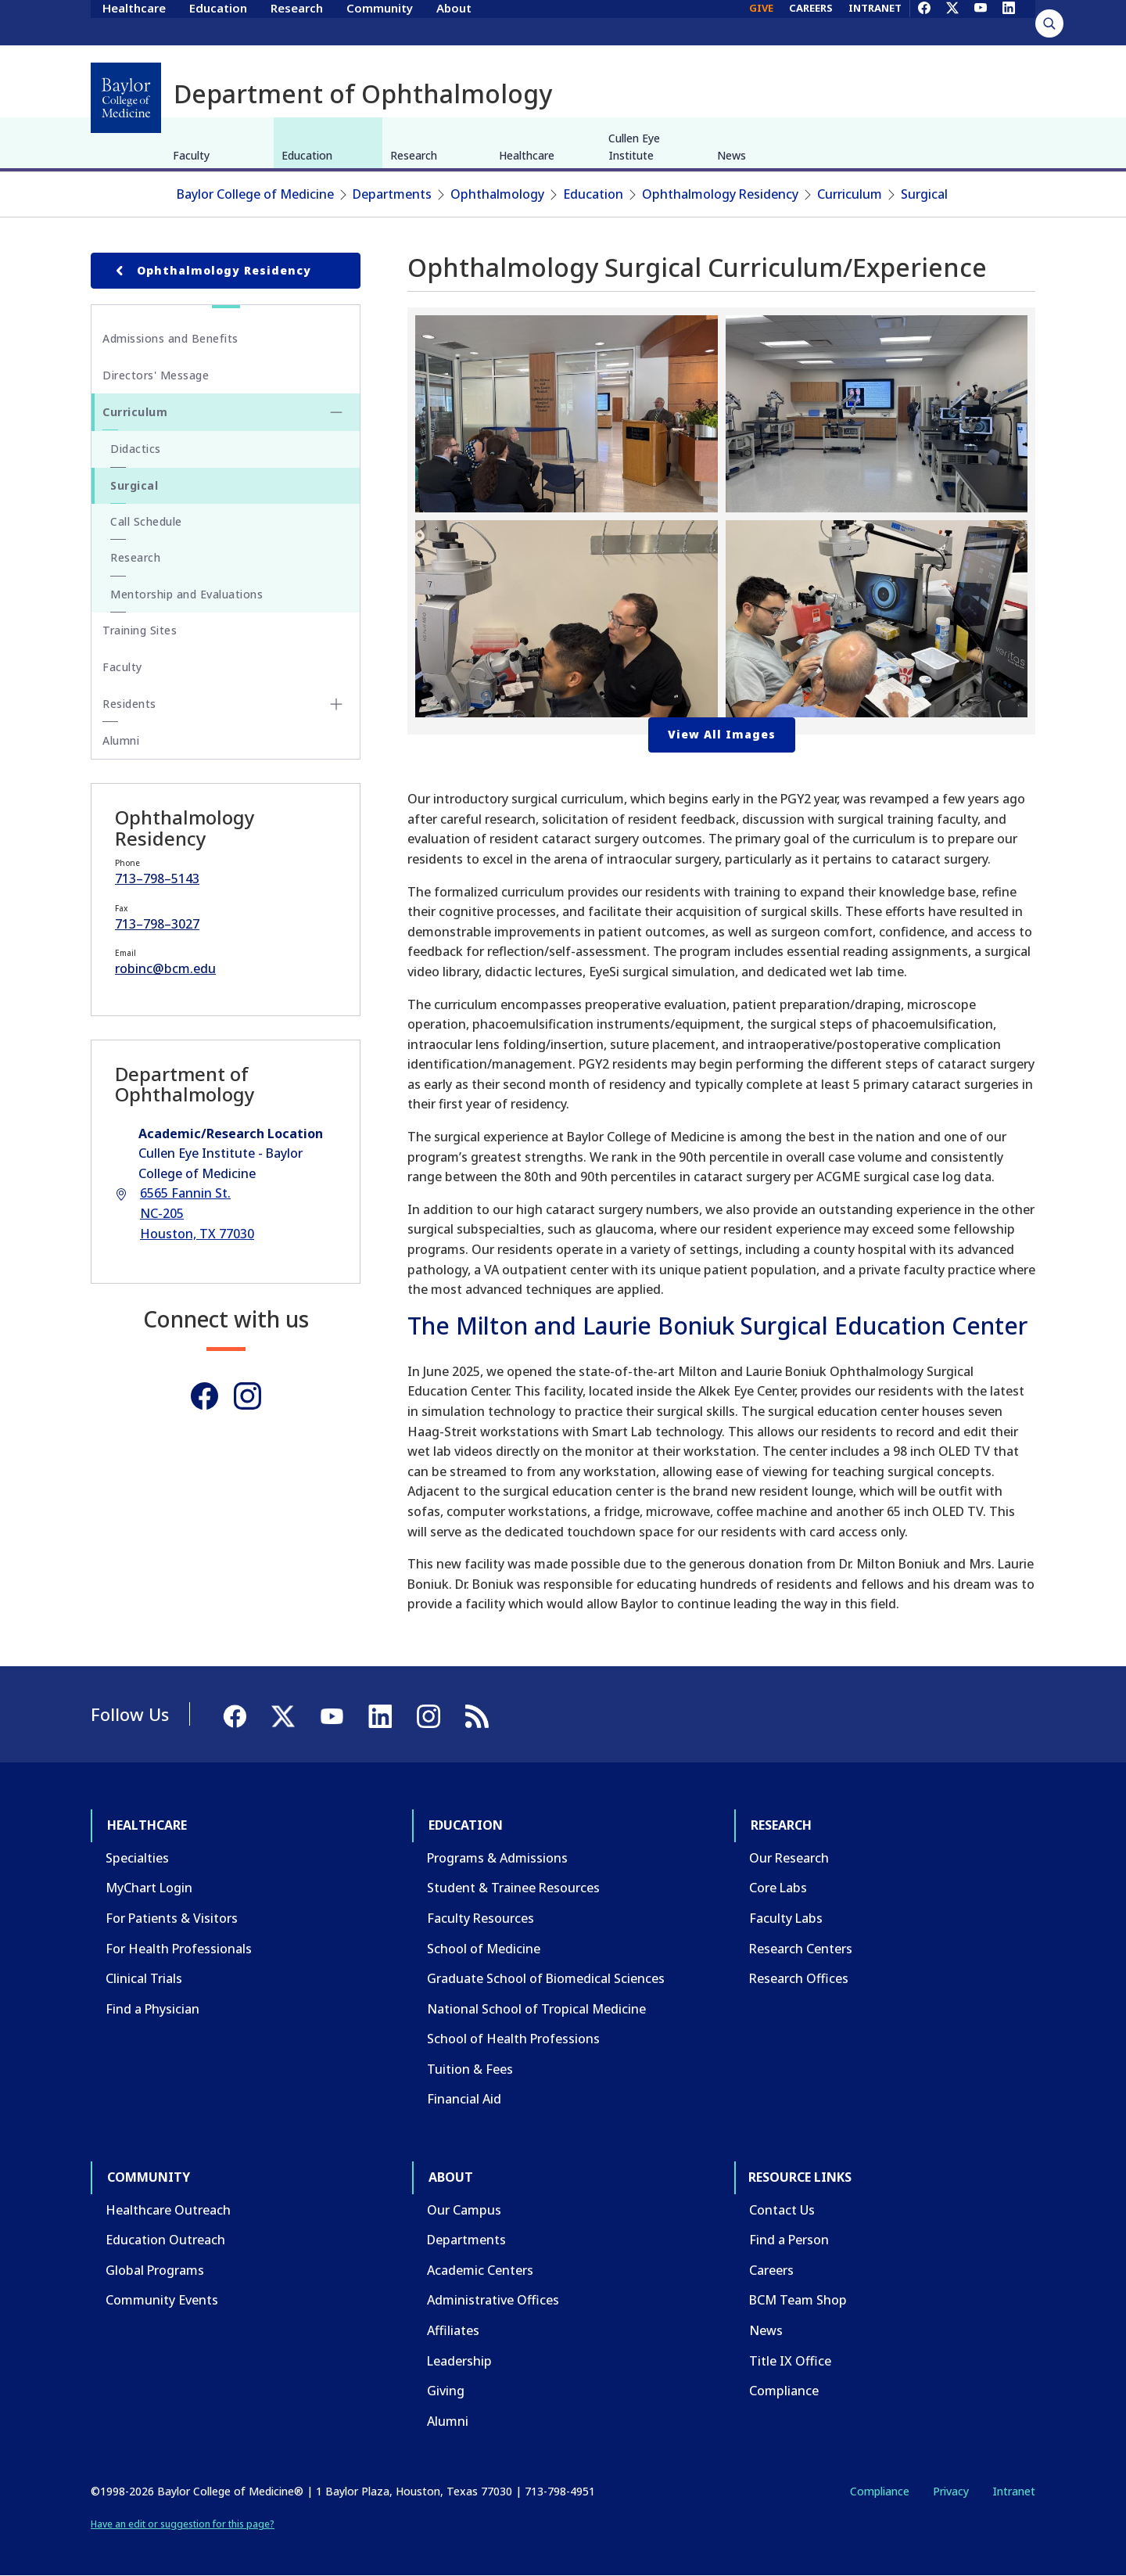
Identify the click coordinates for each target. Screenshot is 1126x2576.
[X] (952, 22)
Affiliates (453, 2330)
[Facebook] (924, 22)
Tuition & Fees (470, 2069)
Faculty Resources (480, 1918)
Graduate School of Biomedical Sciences (546, 1978)
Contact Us (782, 2210)
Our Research (789, 1857)
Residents (129, 703)
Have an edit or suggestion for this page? (182, 2524)
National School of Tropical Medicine (536, 2008)
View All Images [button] (722, 734)
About (454, 22)
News (731, 155)
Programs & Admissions (497, 1857)
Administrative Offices (493, 2299)
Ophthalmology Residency (720, 194)
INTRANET (875, 22)
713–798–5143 (157, 878)
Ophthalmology (497, 194)
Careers (771, 2270)
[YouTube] (980, 22)
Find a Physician (152, 2008)
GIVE (761, 22)
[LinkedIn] (1008, 22)
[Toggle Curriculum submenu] (336, 412)
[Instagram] (247, 1396)
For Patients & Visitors (172, 1918)
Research (297, 22)
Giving (445, 2390)
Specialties (137, 1857)
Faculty (191, 155)
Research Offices (798, 1978)
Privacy (951, 2491)
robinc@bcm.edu (165, 968)
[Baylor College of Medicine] (126, 98)
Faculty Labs (786, 1918)
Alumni (120, 740)
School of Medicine (483, 1948)
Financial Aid (464, 2098)
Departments (392, 194)
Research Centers (800, 1948)
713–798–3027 (157, 923)
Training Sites (139, 630)
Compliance (784, 2390)
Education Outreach (165, 2239)
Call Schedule (146, 521)
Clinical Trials (144, 1978)
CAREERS (811, 22)
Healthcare (134, 22)
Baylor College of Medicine (255, 194)
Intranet (1013, 2491)
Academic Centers (480, 2270)
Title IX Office (790, 2360)
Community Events (162, 2299)
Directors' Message (155, 375)
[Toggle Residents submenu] (336, 704)
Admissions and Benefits (170, 338)
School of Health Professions (513, 2038)
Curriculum (849, 194)
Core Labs (778, 1887)
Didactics (135, 448)
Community (379, 22)
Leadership (459, 2360)
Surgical (924, 194)
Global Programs (155, 2270)
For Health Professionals (179, 1948)
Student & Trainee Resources (513, 1887)
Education (218, 22)
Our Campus (464, 2210)
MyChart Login (149, 1887)
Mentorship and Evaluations (186, 594)
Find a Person (789, 2239)
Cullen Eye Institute (634, 147)
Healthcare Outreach (168, 2210)
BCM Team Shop (798, 2299)
